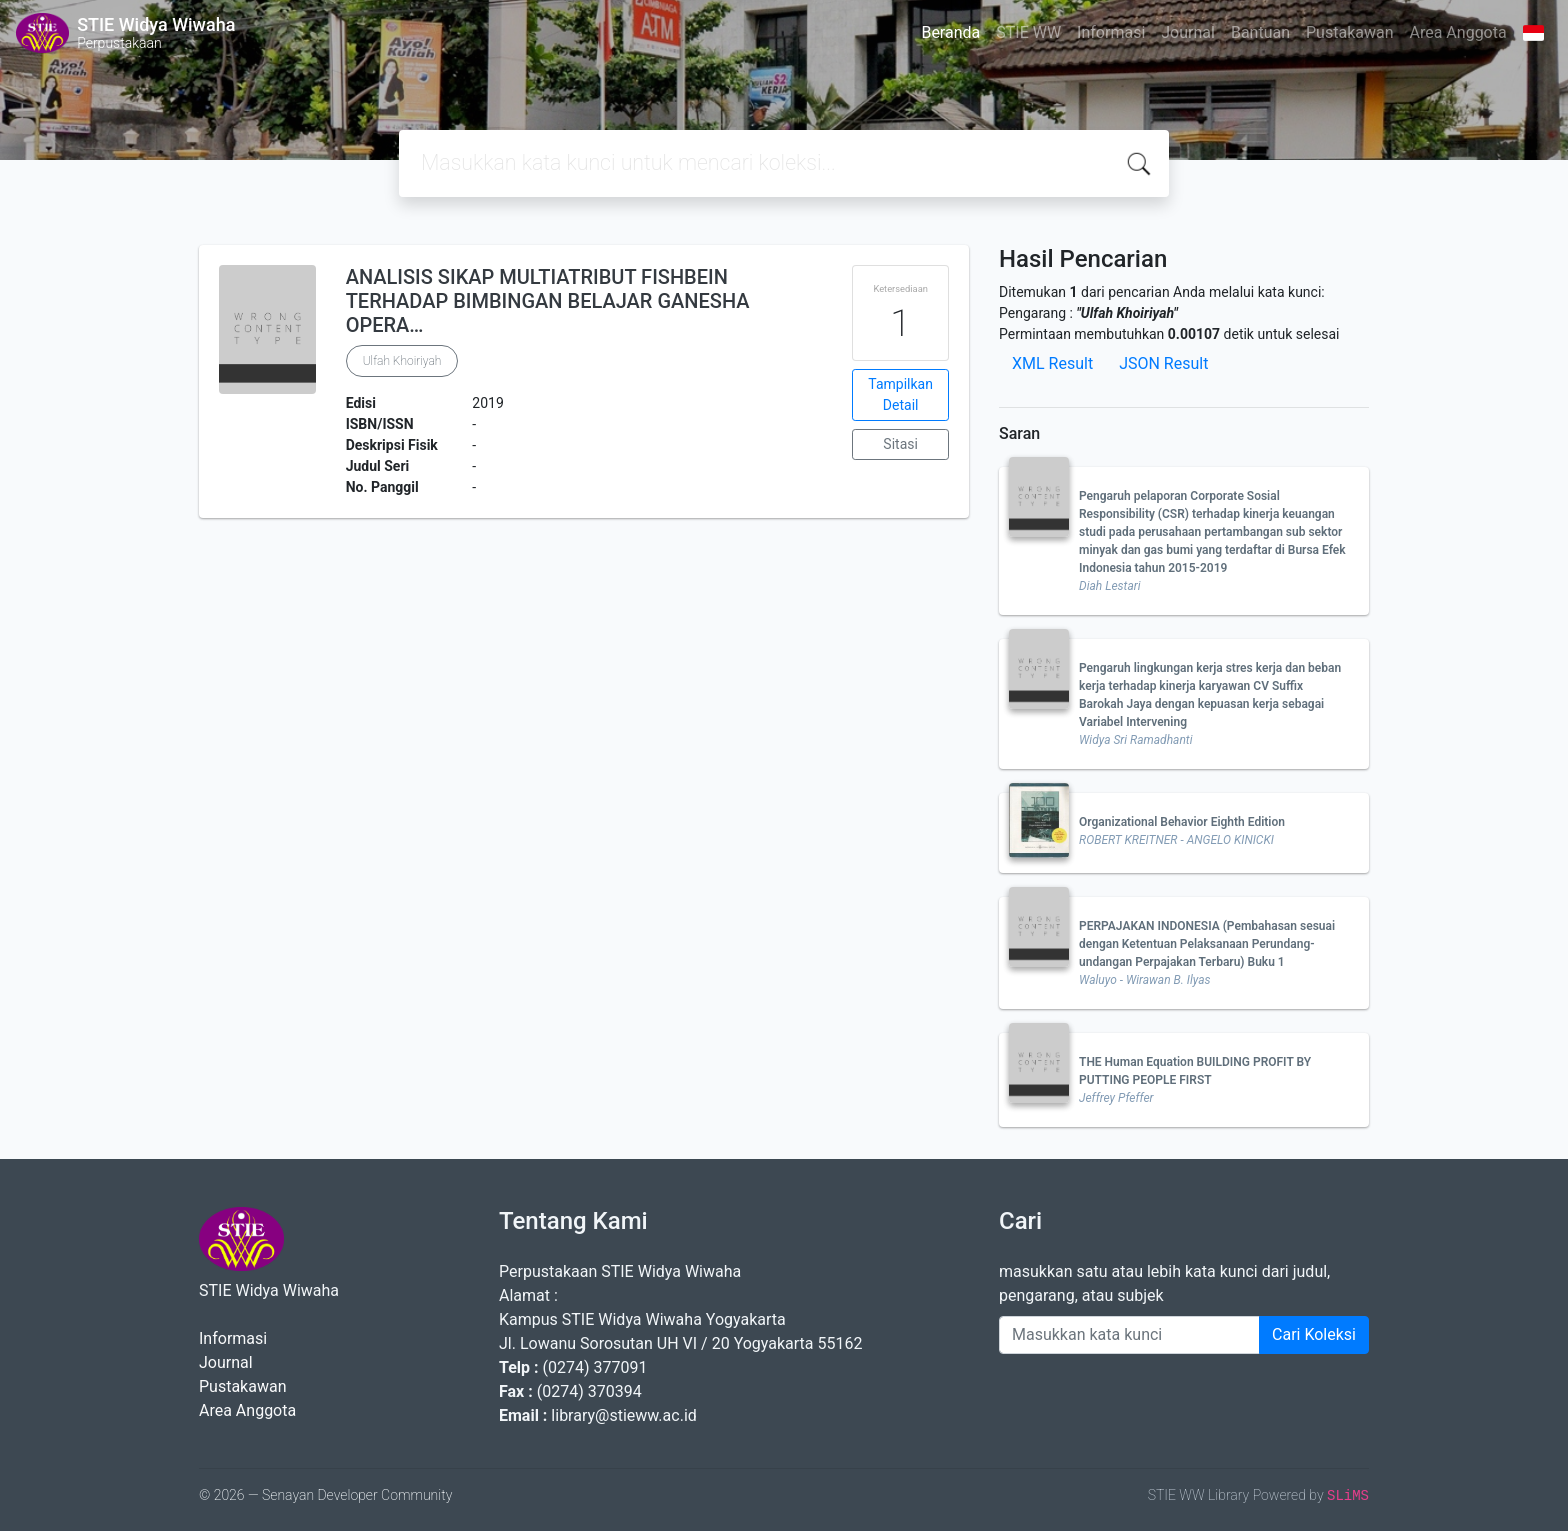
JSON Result (1163, 363)
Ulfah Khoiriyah (402, 361)
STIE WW (1028, 32)
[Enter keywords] (1129, 1335)
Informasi (1111, 32)
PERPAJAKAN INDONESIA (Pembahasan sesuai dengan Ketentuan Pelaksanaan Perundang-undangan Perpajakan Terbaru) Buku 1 (1207, 944)
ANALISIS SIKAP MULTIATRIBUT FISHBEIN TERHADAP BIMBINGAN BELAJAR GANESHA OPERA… (548, 301)
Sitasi (900, 444)
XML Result (1052, 363)
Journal (1188, 32)
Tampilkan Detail (900, 394)
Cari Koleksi (1314, 1334)
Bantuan (1260, 32)
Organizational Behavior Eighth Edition (1182, 822)
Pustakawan (1349, 32)
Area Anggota (1458, 32)
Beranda (950, 32)
